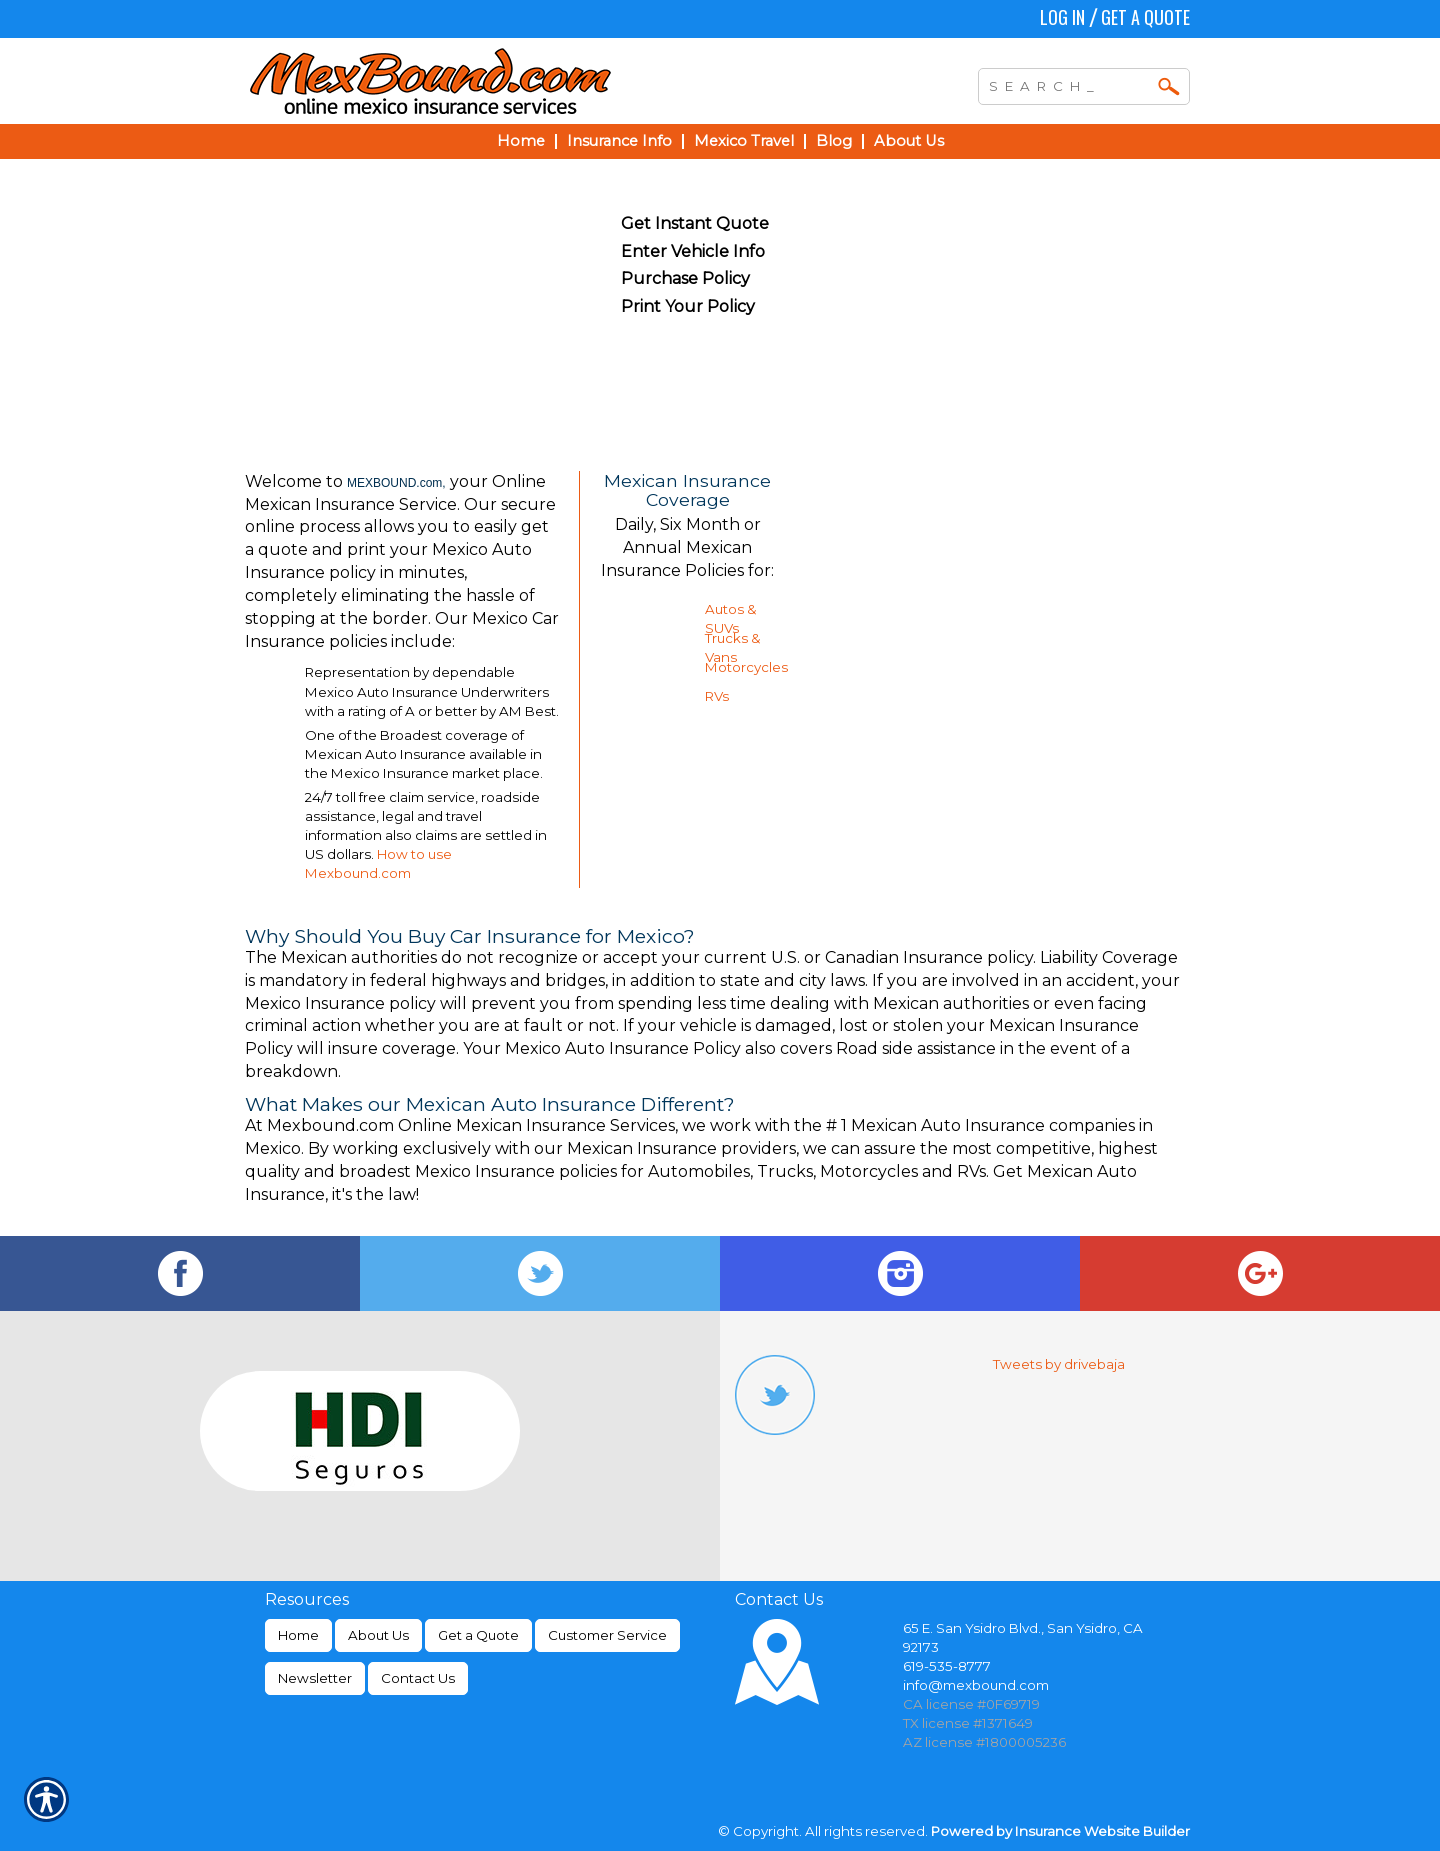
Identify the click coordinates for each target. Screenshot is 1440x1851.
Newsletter (315, 1678)
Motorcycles (746, 667)
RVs (717, 696)
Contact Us (418, 1678)
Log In (1062, 17)
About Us (378, 1635)
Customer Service (607, 1635)
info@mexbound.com (976, 1685)
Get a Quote (1145, 17)
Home (298, 1635)
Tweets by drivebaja (1059, 1364)
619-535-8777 (947, 1666)
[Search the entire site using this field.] (1069, 84)
